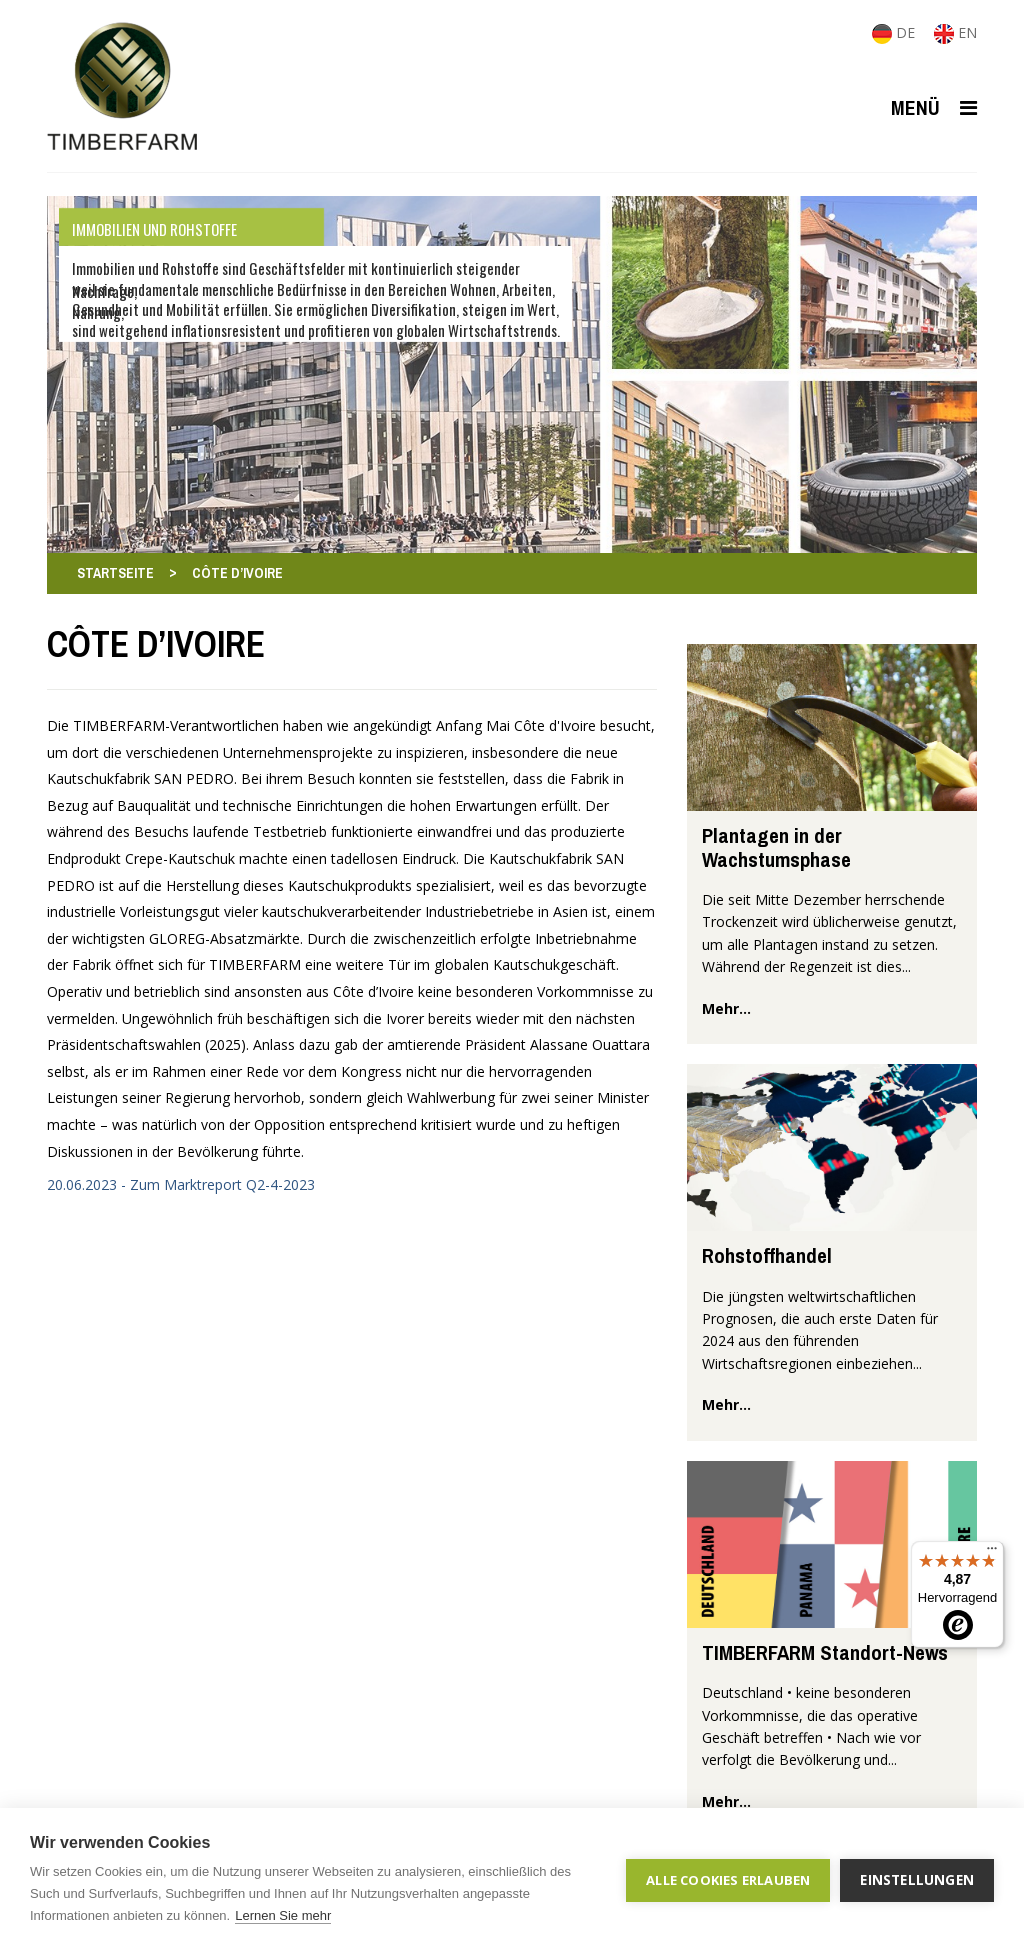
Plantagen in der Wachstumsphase (776, 847)
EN (955, 32)
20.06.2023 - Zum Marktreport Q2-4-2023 (181, 1184)
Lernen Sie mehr (283, 1915)
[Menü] (992, 1553)
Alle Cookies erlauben (728, 1880)
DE (895, 32)
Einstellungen (917, 1880)
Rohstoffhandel (767, 1255)
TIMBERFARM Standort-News (825, 1652)
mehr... (726, 1008)
